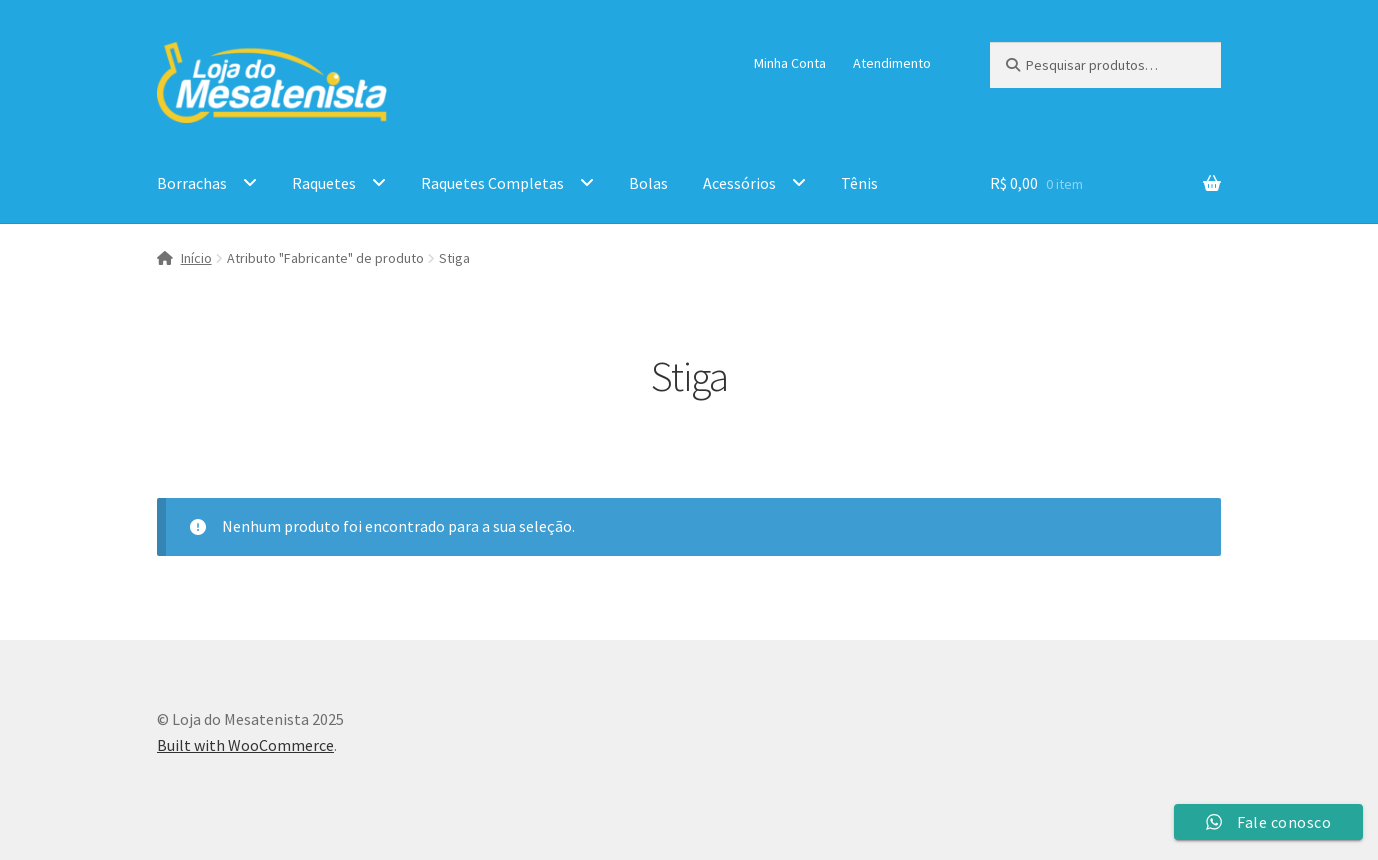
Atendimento (892, 63)
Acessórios (739, 183)
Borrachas (192, 183)
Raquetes (324, 183)
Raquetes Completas (492, 183)
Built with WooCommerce (245, 745)
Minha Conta (790, 63)
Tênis (859, 183)
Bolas (648, 183)
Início (196, 258)
